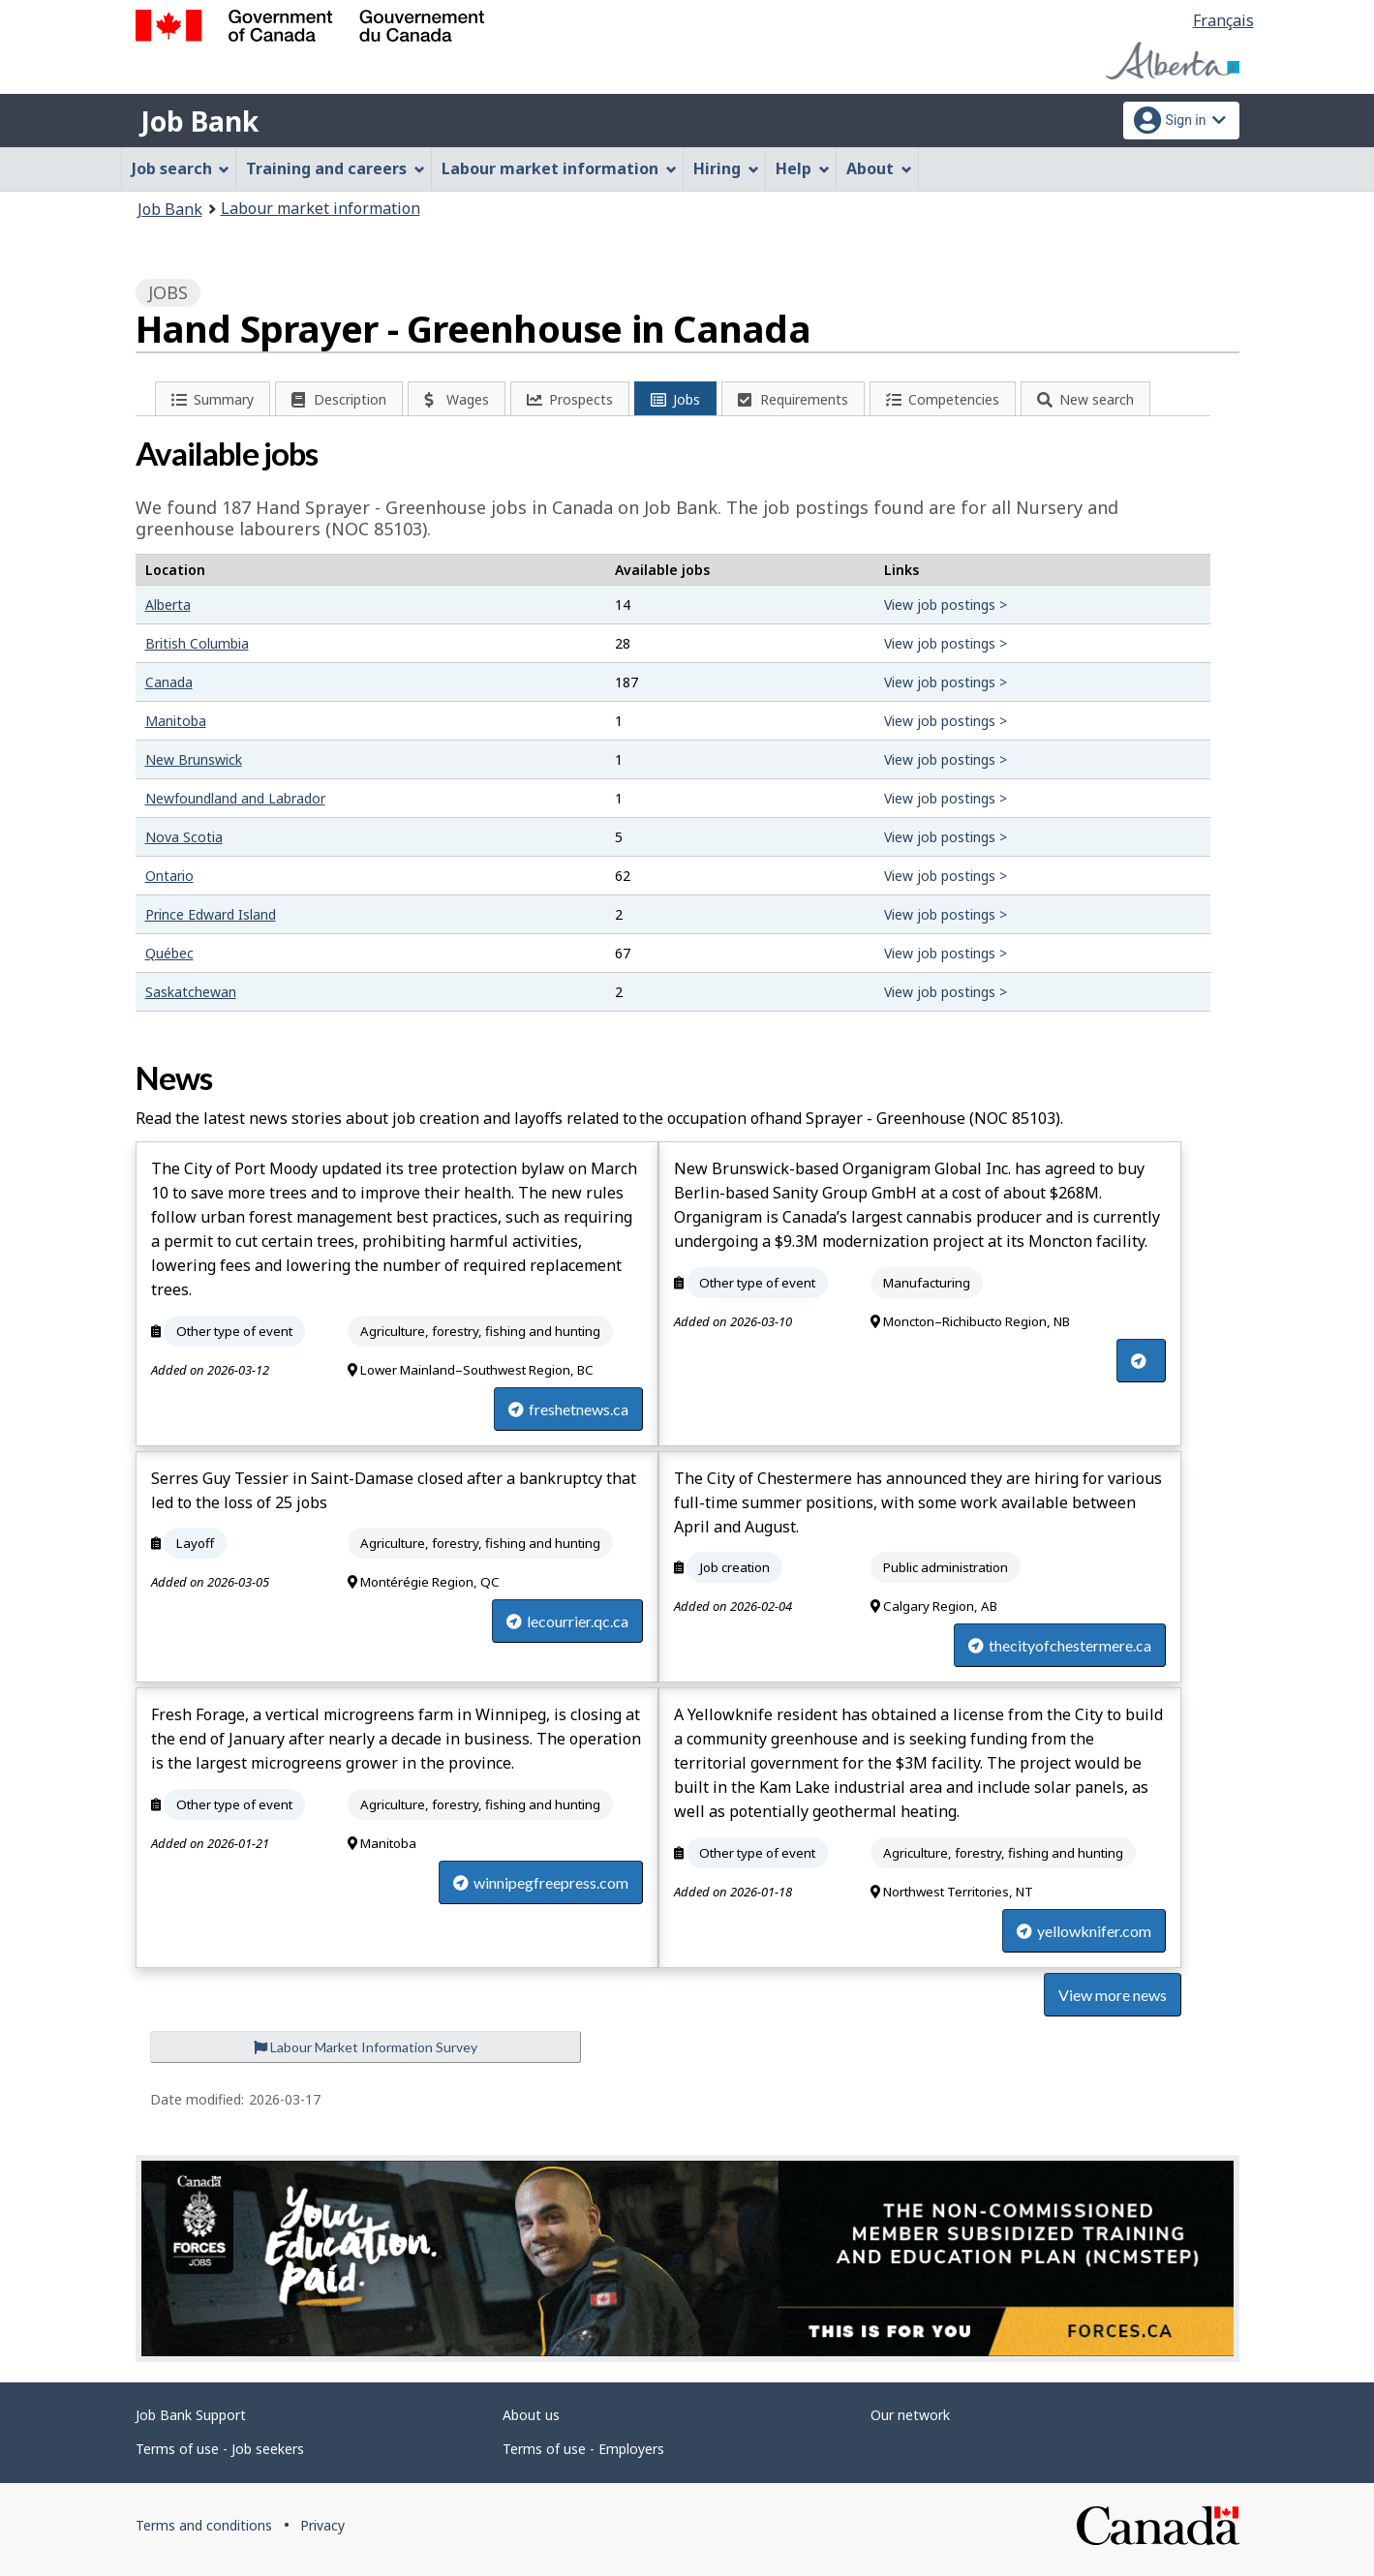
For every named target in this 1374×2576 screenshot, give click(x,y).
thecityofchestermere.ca (1059, 1645)
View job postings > (945, 604)
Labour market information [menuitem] (559, 168)
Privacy (322, 2525)
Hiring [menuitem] (726, 168)
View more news (1112, 1994)
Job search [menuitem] (181, 168)
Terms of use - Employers (583, 2449)
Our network (910, 2415)
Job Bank (199, 121)
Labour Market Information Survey (365, 2047)
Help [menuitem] (803, 168)
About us (531, 2415)
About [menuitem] (879, 168)
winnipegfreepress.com (540, 1882)
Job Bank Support (191, 2415)
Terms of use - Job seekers (220, 2449)
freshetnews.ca (568, 1409)
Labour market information (320, 208)
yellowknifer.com (1084, 1931)
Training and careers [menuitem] (335, 168)
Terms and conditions (204, 2525)
